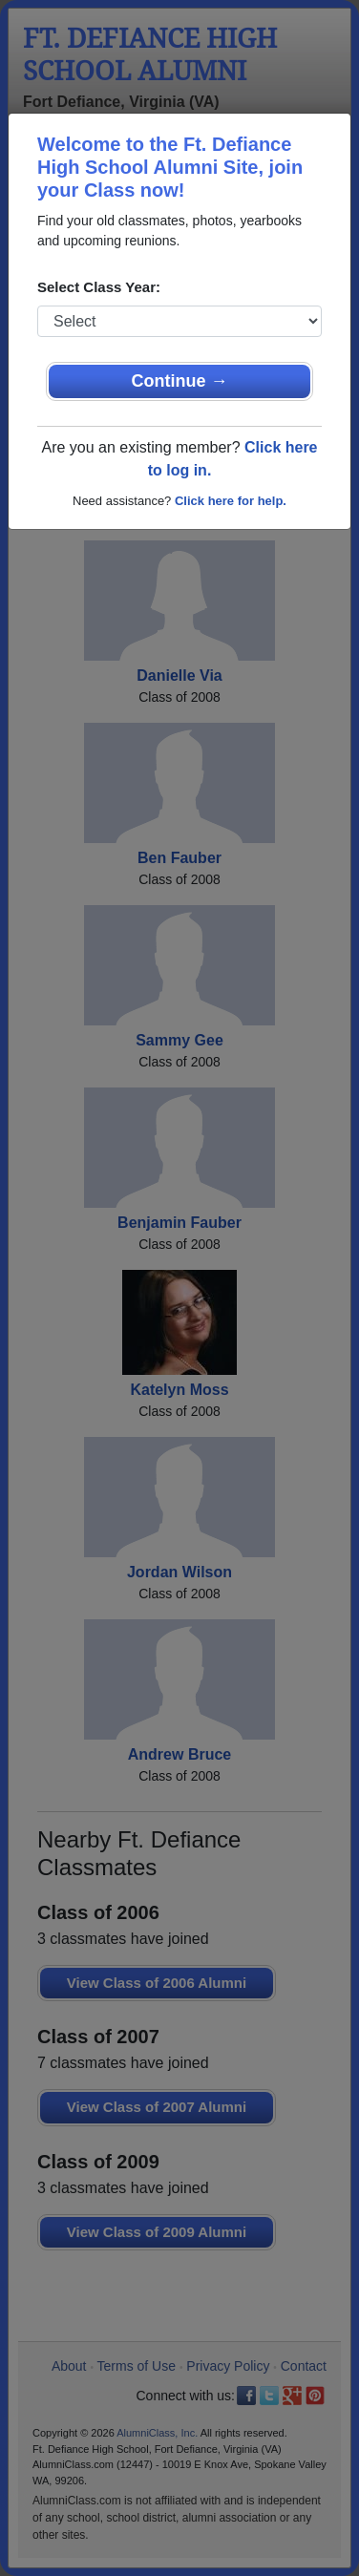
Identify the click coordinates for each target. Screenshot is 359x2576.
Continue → (180, 381)
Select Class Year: (98, 287)
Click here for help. (230, 501)
